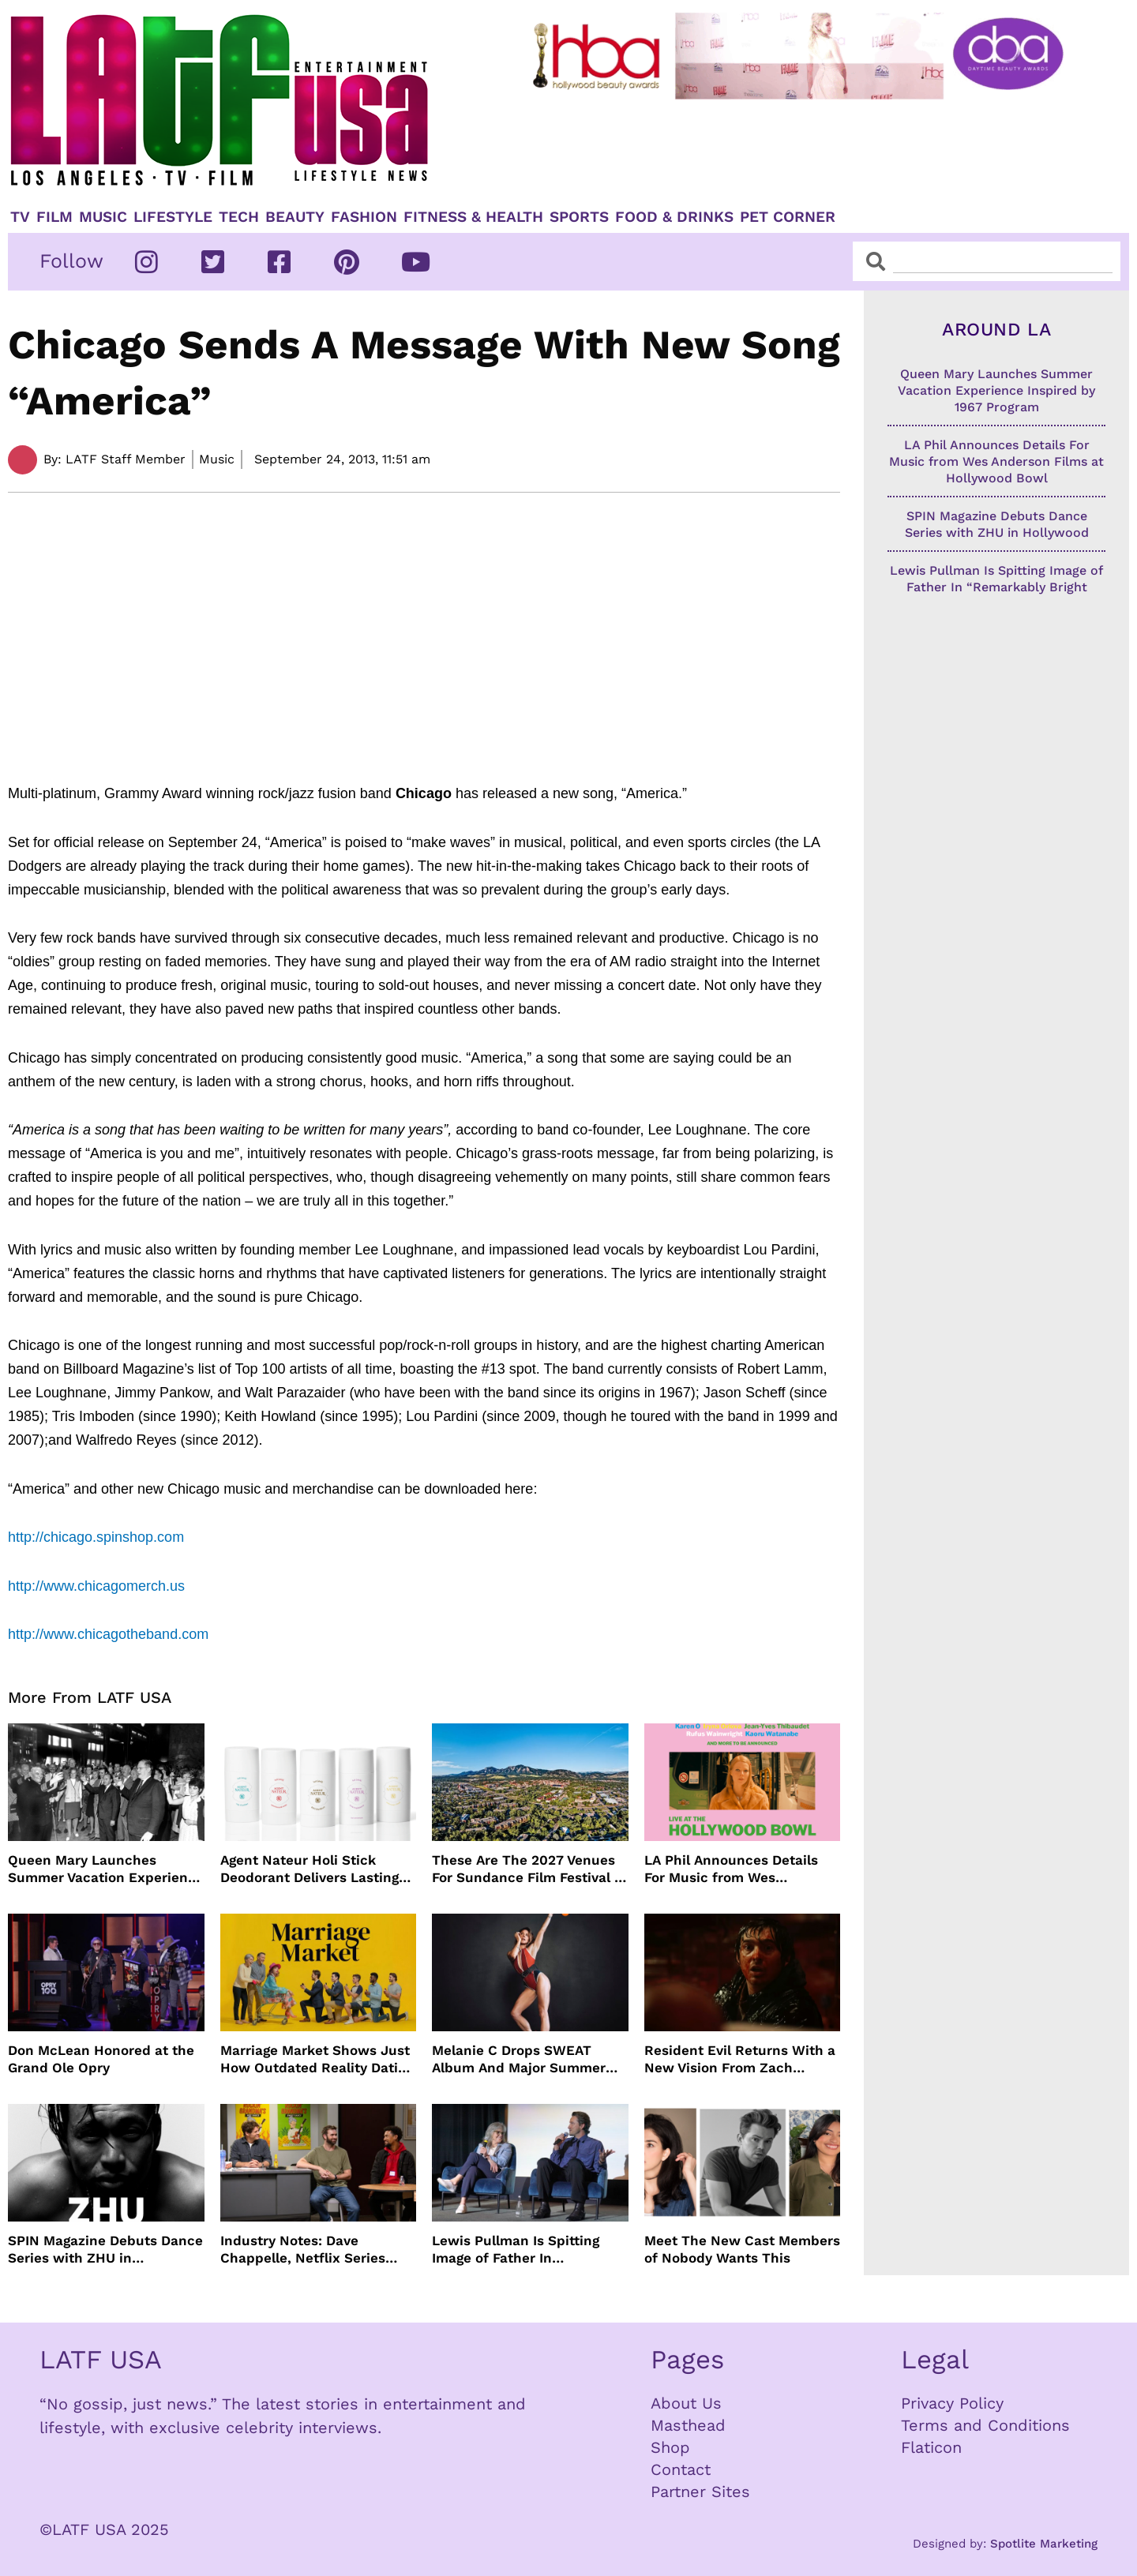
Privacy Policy (952, 2403)
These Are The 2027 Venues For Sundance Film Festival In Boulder (529, 1869)
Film (54, 217)
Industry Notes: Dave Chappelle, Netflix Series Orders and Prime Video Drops (302, 2250)
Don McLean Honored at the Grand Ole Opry (101, 2058)
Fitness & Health (473, 217)
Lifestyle (172, 217)
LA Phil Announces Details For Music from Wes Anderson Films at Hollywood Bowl (741, 1869)
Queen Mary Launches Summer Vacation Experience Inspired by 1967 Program (106, 1869)
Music (103, 217)
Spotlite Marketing (1044, 2544)
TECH (239, 217)
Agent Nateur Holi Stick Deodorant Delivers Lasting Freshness (309, 1869)
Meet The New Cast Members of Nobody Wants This (742, 2249)
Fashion (364, 217)
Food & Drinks (674, 217)
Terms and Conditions (985, 2425)
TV (20, 217)
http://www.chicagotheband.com (108, 1634)
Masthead (688, 2425)
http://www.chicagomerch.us (96, 1586)
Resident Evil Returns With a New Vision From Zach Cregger (739, 2059)
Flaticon (931, 2447)
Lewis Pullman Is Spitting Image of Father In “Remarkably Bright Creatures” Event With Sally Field (524, 2250)
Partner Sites (700, 2491)
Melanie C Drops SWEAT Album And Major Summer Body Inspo (519, 2059)
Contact (681, 2469)
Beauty (295, 217)
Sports (579, 217)
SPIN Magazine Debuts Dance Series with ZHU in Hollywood (105, 2250)
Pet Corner (787, 217)
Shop (670, 2447)
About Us (686, 2403)
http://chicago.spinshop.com (96, 1537)
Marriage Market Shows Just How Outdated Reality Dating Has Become (317, 2059)
